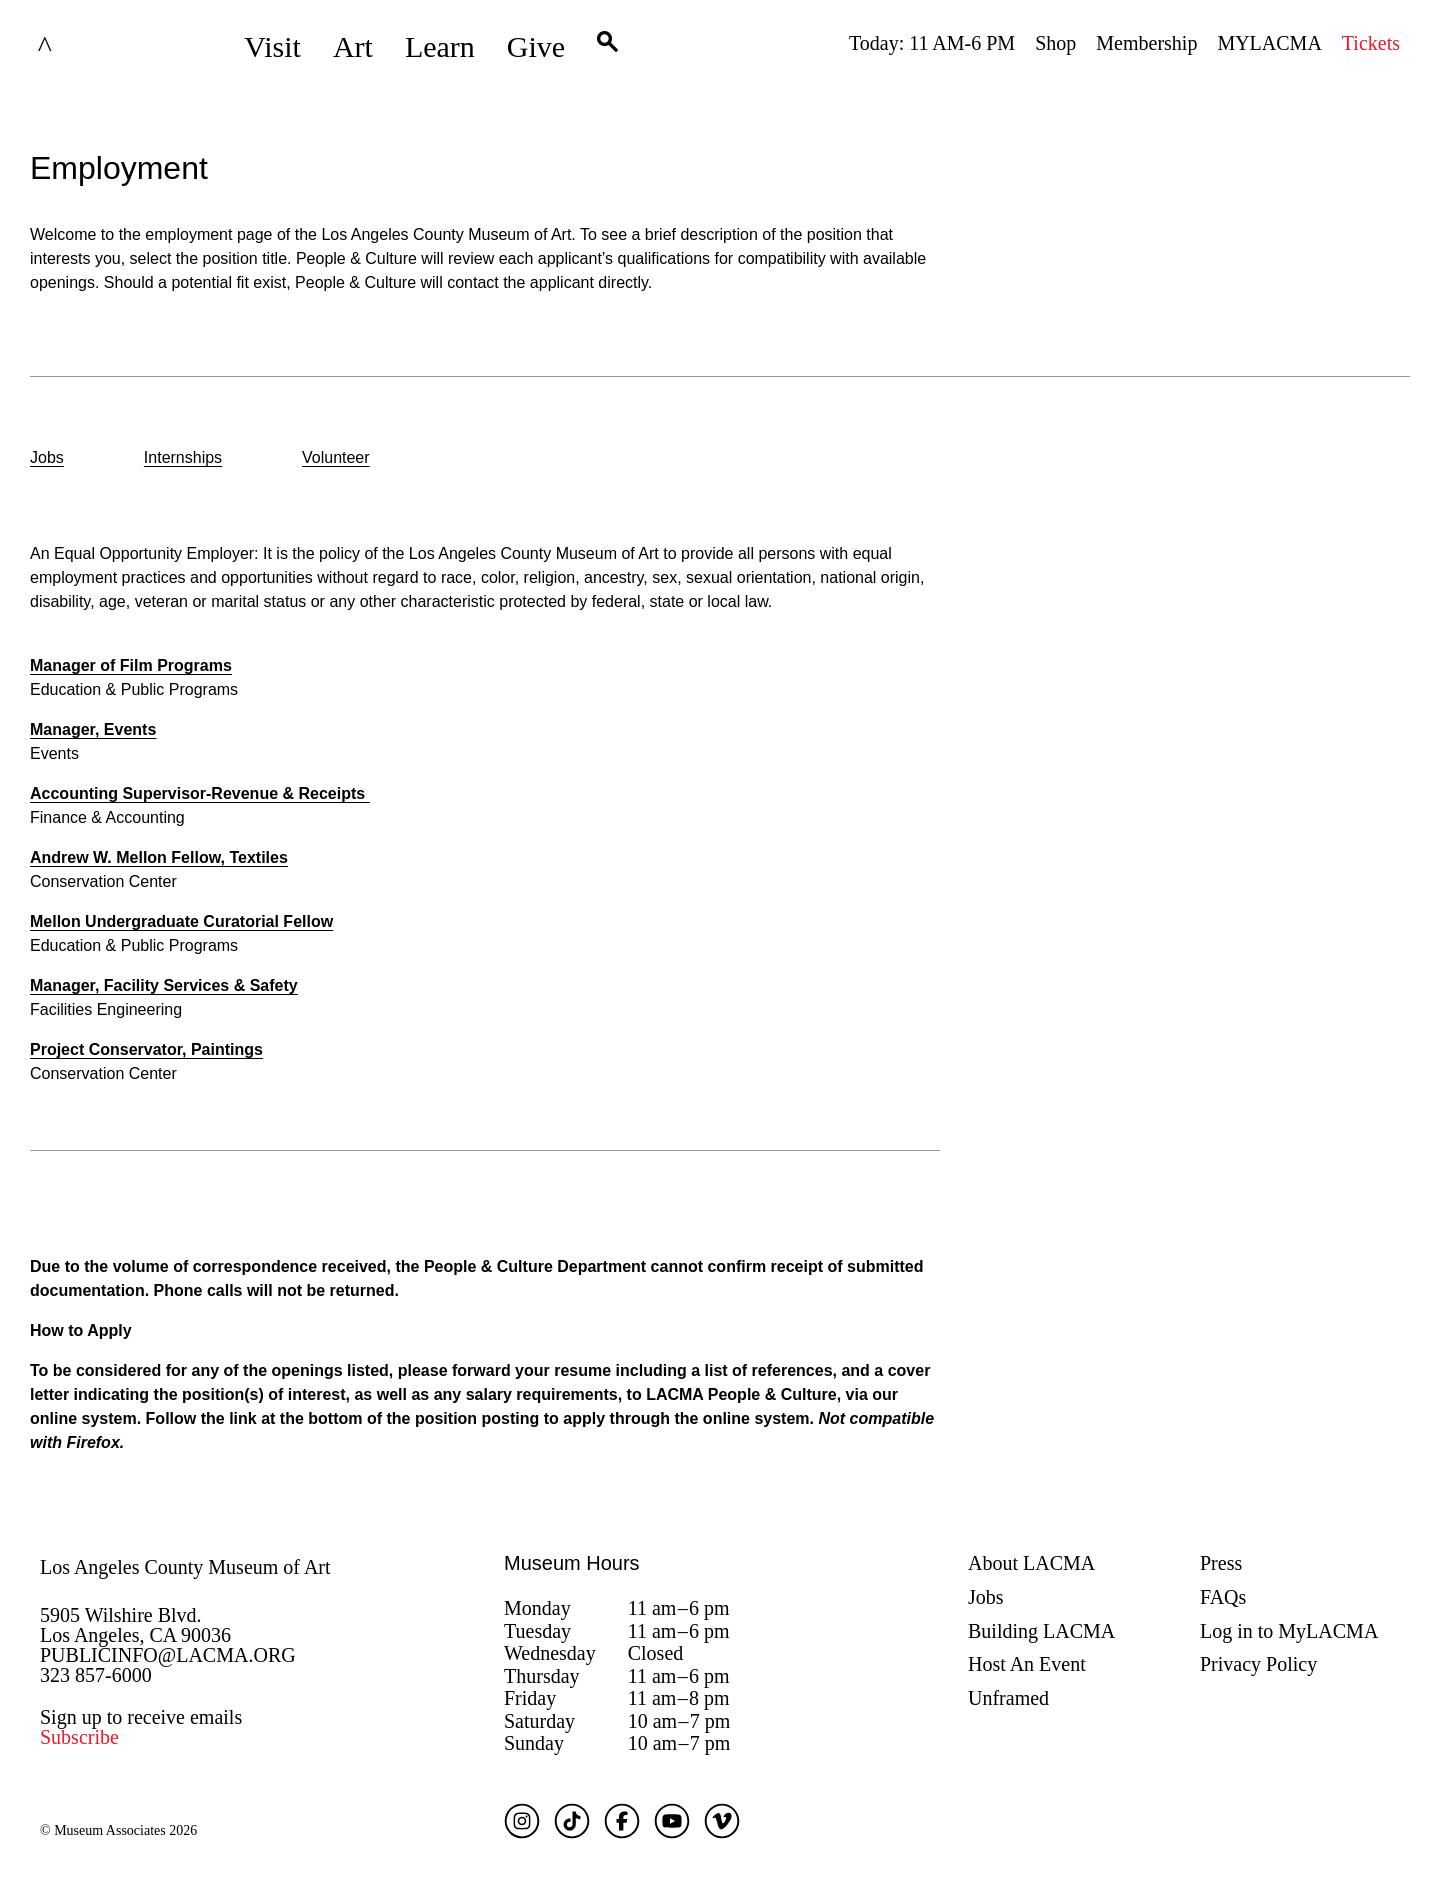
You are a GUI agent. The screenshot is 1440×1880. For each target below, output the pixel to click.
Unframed (1008, 1698)
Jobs (986, 1597)
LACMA (94, 47)
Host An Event (1027, 1664)
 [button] (607, 47)
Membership (1146, 43)
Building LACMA (1041, 1631)
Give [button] (536, 46)
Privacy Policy (1258, 1664)
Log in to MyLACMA (1289, 1631)
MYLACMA (1269, 43)
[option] (47, 459)
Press (1221, 1563)
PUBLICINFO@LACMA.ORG (168, 1655)
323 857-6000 (96, 1675)
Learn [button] (440, 46)
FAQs (1223, 1597)
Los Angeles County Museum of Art (185, 1567)
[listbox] (720, 459)
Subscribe (79, 1737)
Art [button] (353, 46)
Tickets (1371, 43)
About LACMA (1031, 1563)
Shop (1055, 43)
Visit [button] (272, 46)
